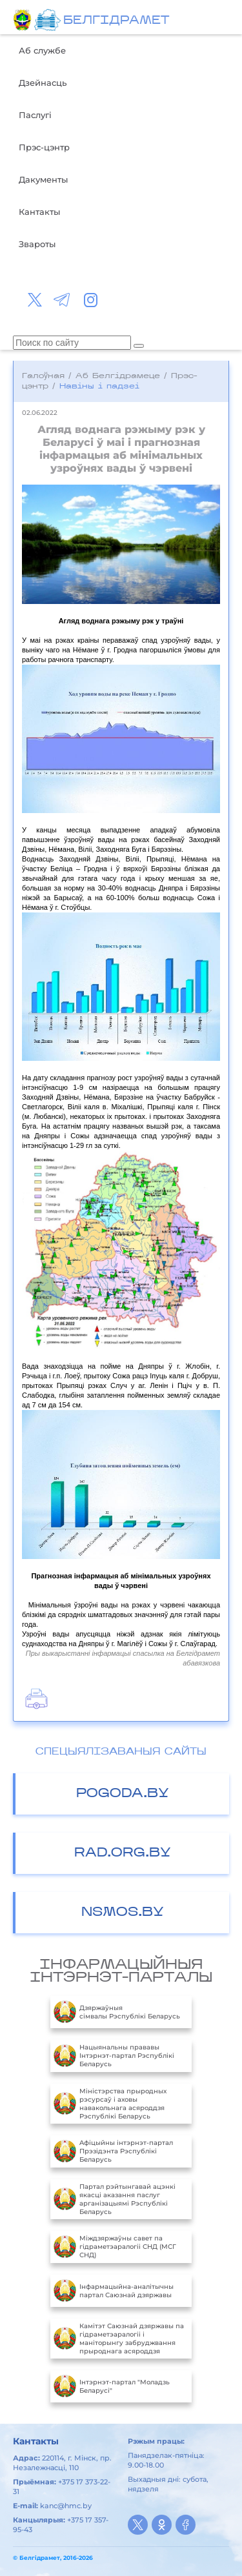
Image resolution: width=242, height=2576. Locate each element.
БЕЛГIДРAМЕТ (116, 21)
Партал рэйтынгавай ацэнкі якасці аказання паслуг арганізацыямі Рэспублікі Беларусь (115, 2199)
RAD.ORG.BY (122, 1853)
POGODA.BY (122, 1793)
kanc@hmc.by (66, 2505)
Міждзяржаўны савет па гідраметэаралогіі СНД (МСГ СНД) (115, 2247)
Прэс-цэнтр (44, 147)
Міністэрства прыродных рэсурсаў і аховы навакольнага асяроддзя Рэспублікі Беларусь (110, 2103)
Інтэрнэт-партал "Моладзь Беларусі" (112, 2386)
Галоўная (43, 376)
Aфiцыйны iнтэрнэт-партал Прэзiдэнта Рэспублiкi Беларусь (113, 2151)
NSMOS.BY (122, 1912)
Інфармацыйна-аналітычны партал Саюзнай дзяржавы (114, 2291)
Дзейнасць (42, 82)
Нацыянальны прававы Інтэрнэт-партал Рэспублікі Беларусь (114, 2056)
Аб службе (42, 50)
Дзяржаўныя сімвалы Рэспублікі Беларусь (117, 2012)
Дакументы (43, 179)
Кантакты (39, 211)
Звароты (37, 244)
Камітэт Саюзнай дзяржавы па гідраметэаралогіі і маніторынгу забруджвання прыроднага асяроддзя (119, 2338)
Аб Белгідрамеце (118, 376)
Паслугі (35, 115)
